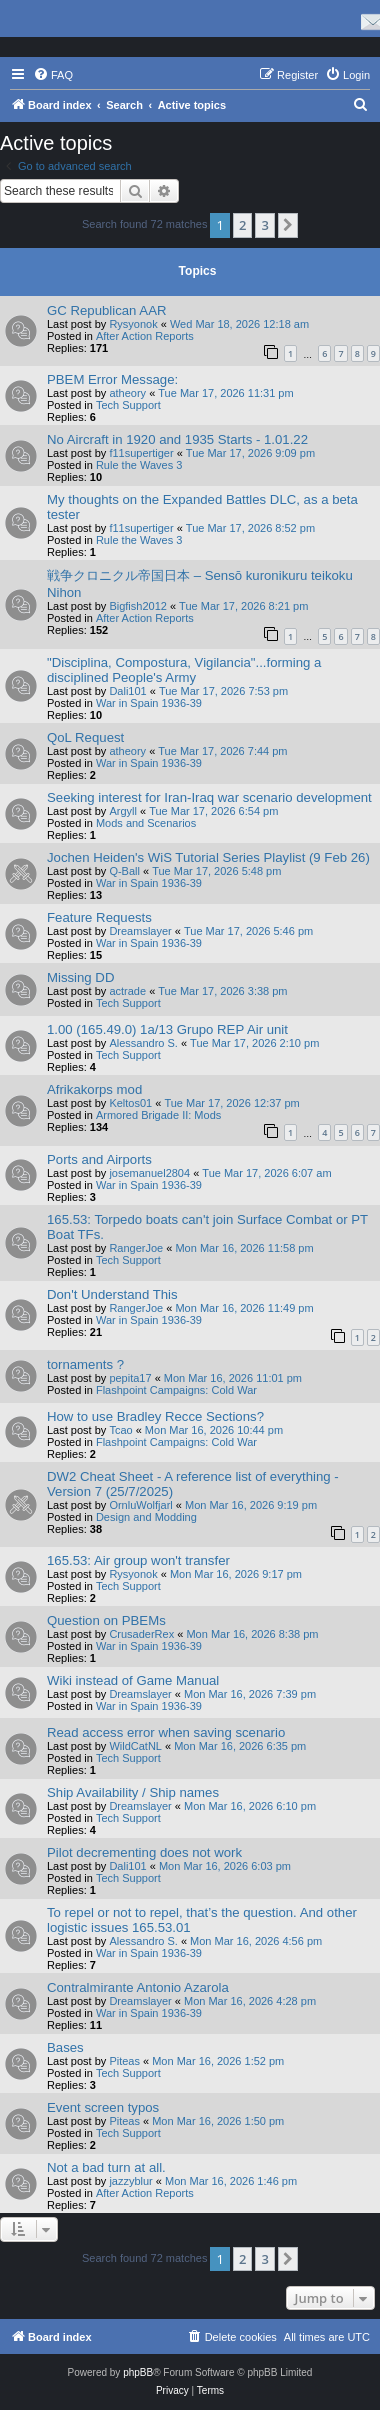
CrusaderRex (141, 1634)
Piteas (124, 2061)
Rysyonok (133, 324)
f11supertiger (141, 453)
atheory (127, 393)
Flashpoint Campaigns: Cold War (176, 1390)
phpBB (138, 2372)
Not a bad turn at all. (106, 2167)
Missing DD (80, 977)
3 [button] (264, 225)
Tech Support (128, 405)
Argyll (123, 811)
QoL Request (85, 737)
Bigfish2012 (138, 606)
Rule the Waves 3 (139, 465)
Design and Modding (146, 1517)
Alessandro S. (143, 1043)
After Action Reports (145, 336)
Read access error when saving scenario (166, 1732)
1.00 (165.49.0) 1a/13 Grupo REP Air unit (167, 1029)
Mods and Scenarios (146, 823)
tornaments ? (85, 1364)
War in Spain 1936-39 (149, 703)
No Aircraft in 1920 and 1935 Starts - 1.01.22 (177, 439)
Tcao (120, 1430)
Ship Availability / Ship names (133, 1792)
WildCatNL (135, 1746)
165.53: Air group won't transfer (138, 1560)
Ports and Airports (99, 1159)
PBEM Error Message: (112, 379)
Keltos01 (130, 1103)
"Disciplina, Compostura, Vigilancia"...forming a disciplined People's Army (184, 670)
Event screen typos (103, 2107)
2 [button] (242, 225)
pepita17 (130, 1378)
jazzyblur (130, 2181)
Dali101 (127, 691)
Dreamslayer (140, 931)
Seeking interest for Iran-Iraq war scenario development (209, 797)
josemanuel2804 (149, 1173)
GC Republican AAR (106, 310)
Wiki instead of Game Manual (133, 1680)
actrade (127, 991)
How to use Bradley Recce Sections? (155, 1416)
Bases (65, 2047)
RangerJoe (136, 1248)
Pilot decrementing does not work (144, 1852)
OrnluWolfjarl (140, 1505)
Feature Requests (99, 917)
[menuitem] (53, 75)
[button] (288, 225)
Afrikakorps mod (94, 1089)
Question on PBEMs (106, 1620)
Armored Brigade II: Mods (158, 1115)
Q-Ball (124, 871)
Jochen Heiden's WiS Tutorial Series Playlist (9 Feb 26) (208, 857)
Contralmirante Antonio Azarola (138, 1987)
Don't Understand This (112, 1294)
